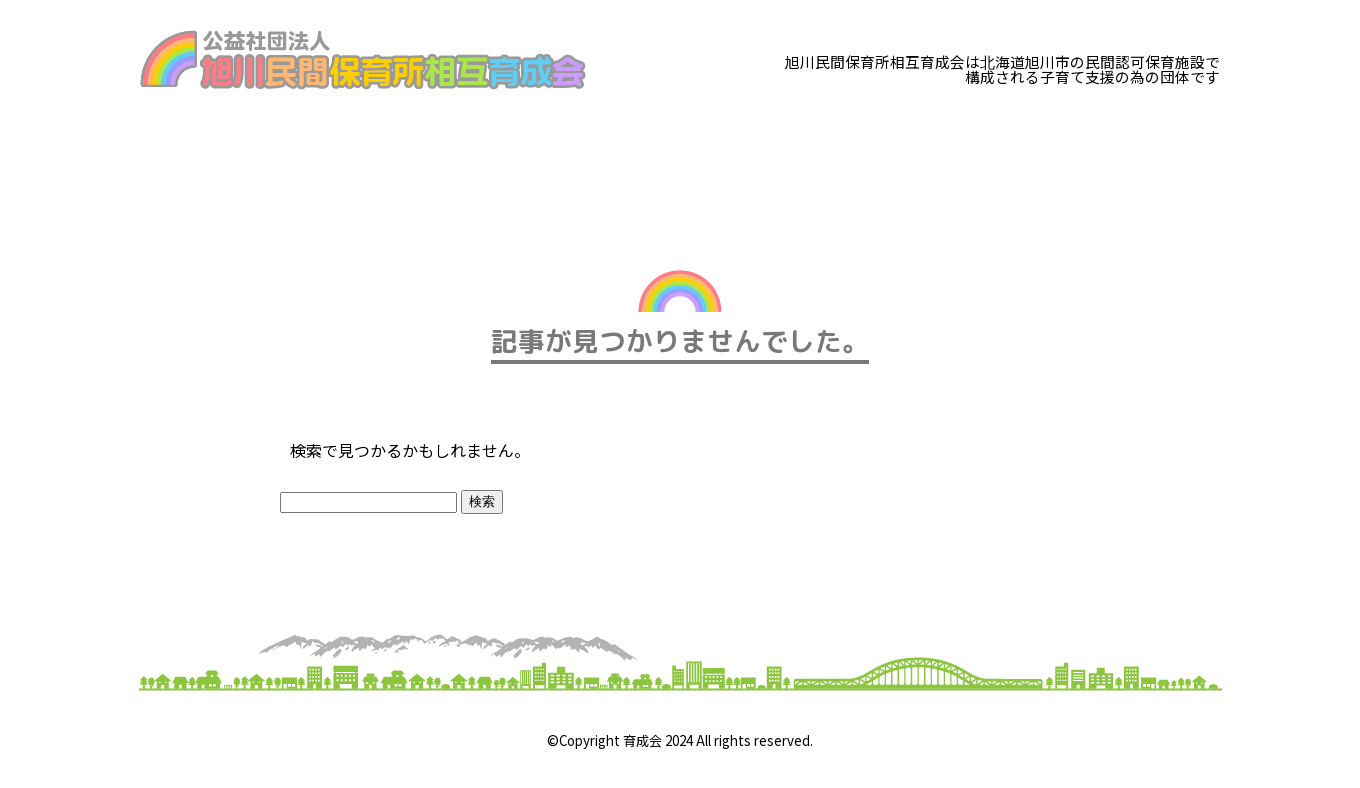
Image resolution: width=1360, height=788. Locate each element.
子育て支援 (495, 145)
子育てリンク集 (950, 145)
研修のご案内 (346, 145)
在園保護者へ (644, 145)
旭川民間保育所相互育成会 (363, 60)
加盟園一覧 (793, 145)
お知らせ (1098, 145)
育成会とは (198, 145)
